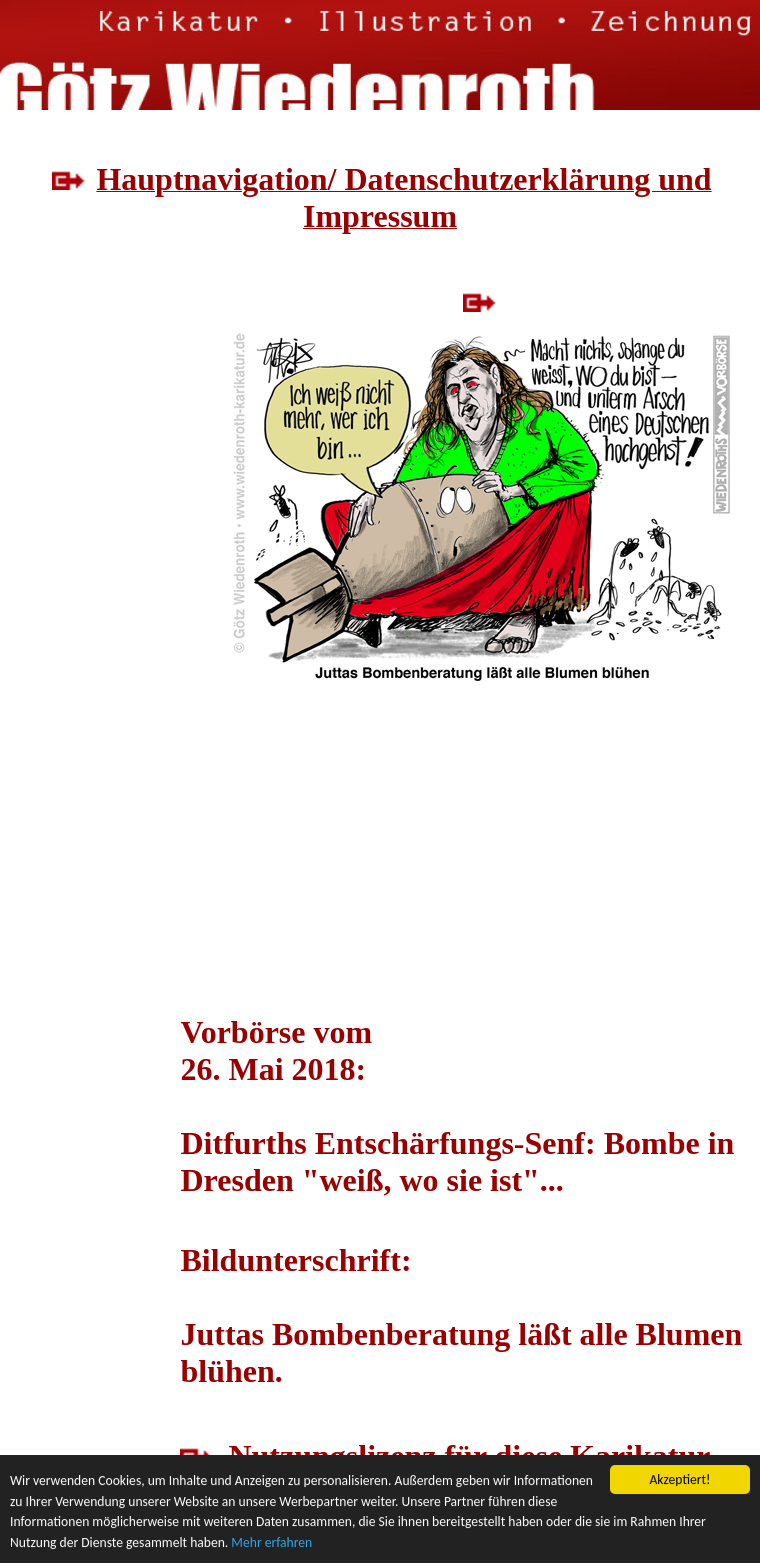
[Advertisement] (89, 480)
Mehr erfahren (271, 1542)
